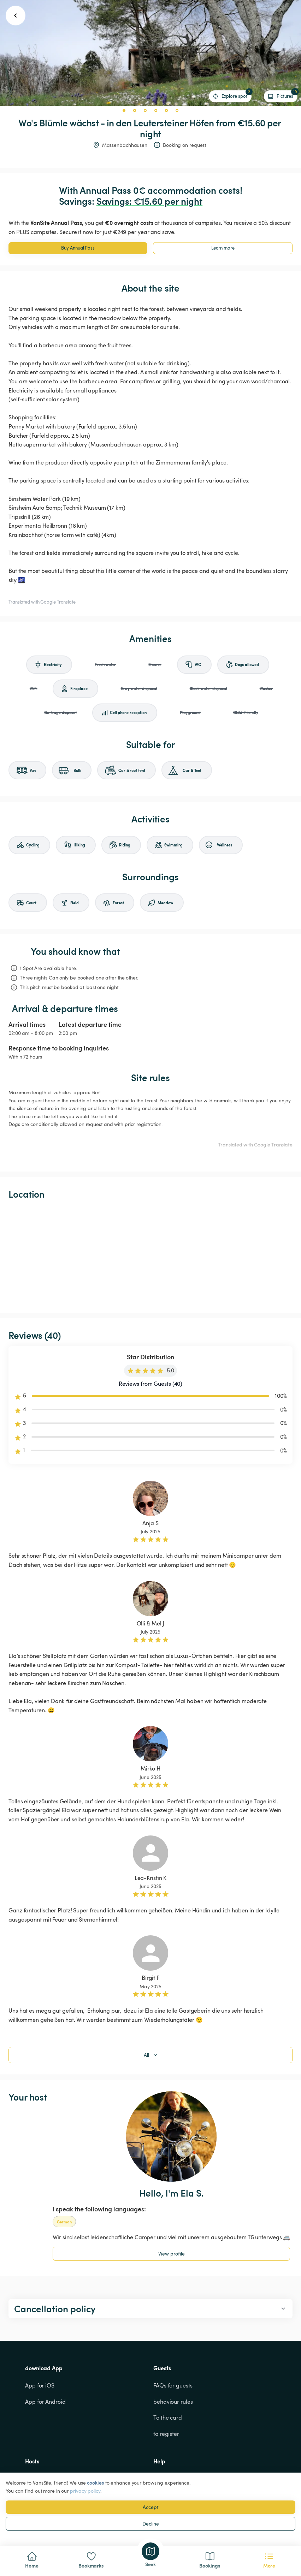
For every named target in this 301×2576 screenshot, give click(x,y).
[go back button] (15, 15)
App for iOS (39, 2385)
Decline (150, 2523)
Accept (150, 2507)
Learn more (223, 248)
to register (166, 2434)
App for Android (45, 2402)
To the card (167, 2417)
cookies (95, 2482)
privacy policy (85, 2490)
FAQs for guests (173, 2385)
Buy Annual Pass (78, 248)
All (151, 2055)
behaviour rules (173, 2402)
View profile (171, 2253)
